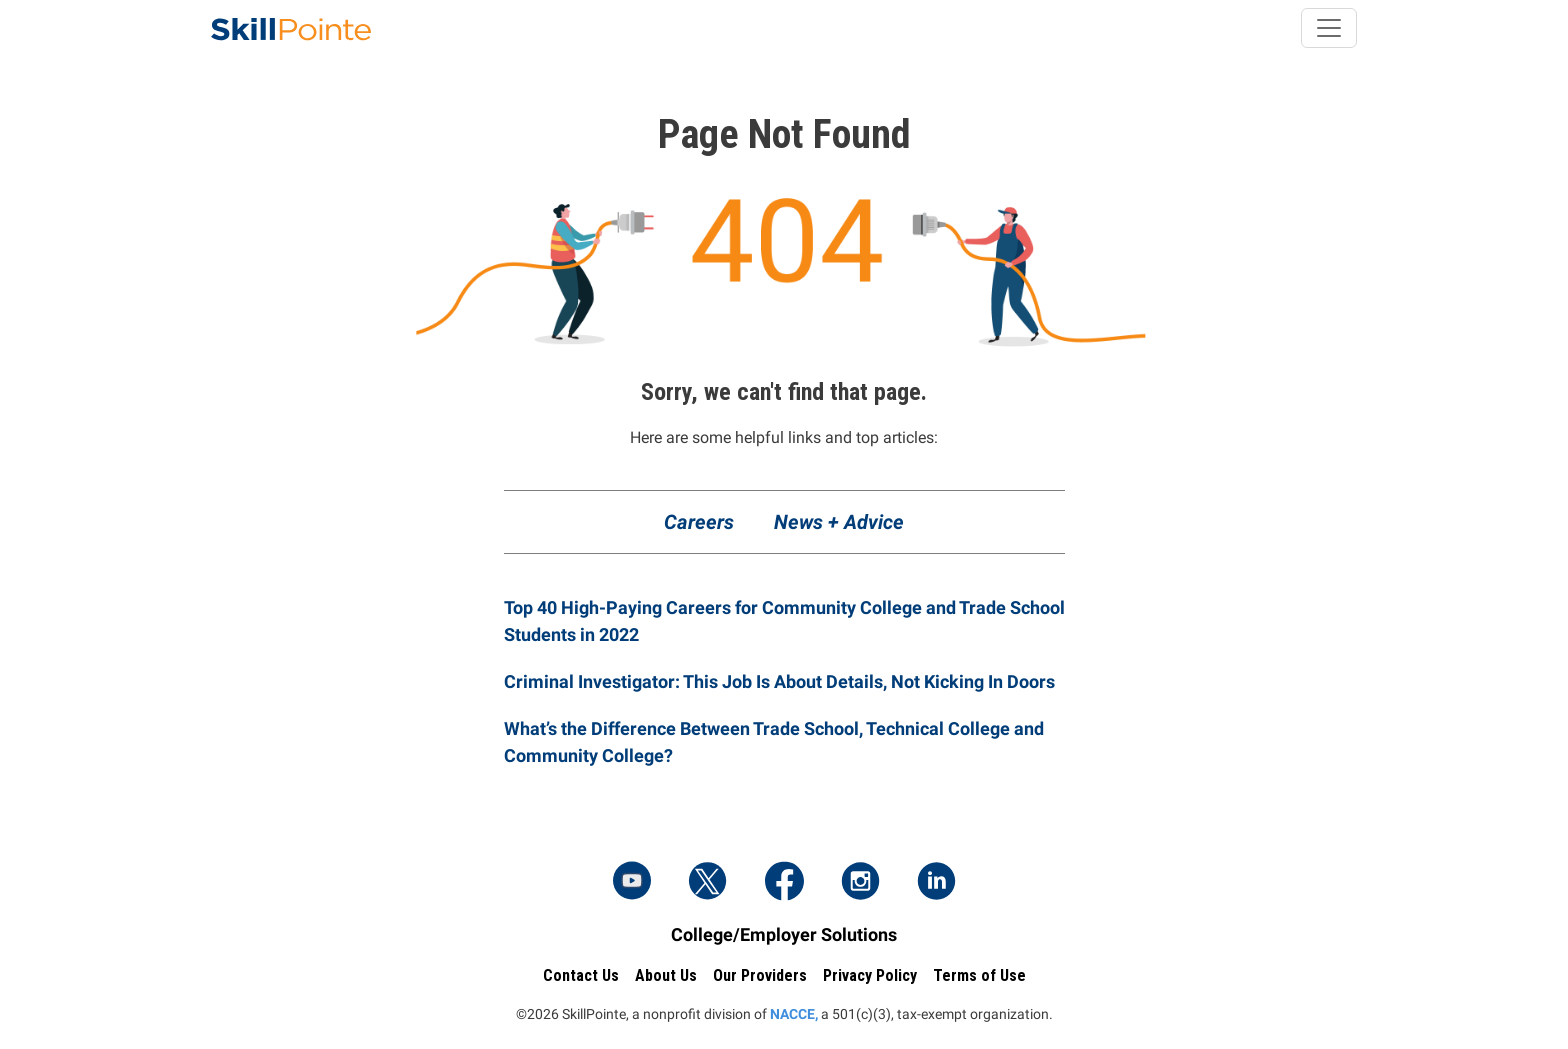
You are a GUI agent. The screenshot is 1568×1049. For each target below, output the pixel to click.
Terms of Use (979, 975)
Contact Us (581, 975)
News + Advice (839, 522)
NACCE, (794, 1014)
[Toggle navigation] (1329, 28)
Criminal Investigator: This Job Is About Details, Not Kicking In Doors (779, 681)
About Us (666, 975)
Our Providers (760, 975)
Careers (699, 522)
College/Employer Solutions (784, 934)
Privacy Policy (870, 975)
